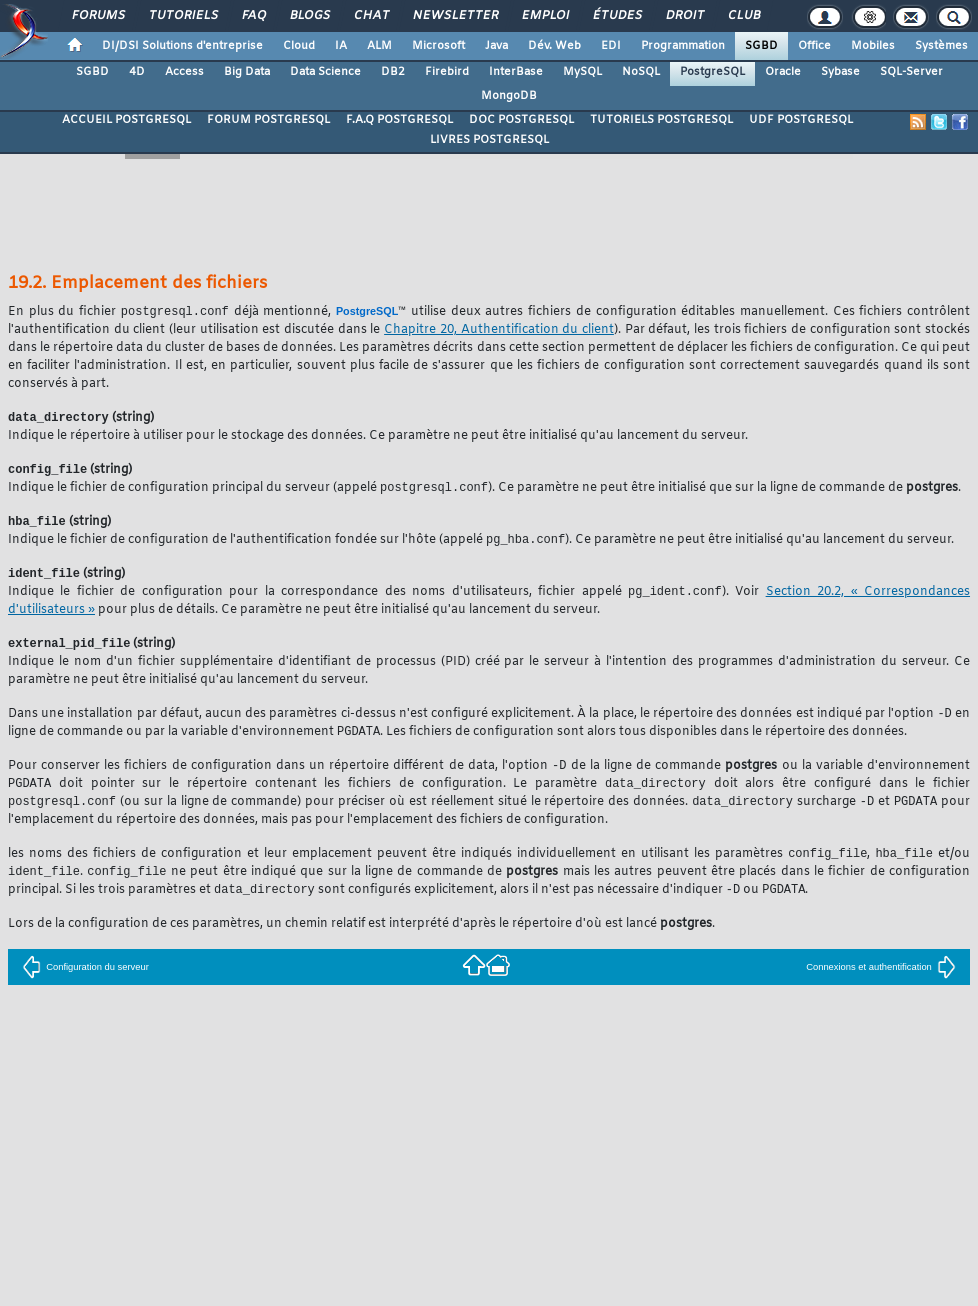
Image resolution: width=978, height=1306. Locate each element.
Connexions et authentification (881, 983)
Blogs (309, 16)
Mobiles (873, 46)
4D (137, 72)
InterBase (516, 72)
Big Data (247, 72)
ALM (379, 46)
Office (814, 46)
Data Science (325, 72)
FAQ (253, 16)
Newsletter (454, 16)
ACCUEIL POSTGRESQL (126, 120)
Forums (97, 16)
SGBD (761, 46)
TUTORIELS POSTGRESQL (661, 120)
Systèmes (941, 46)
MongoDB (509, 96)
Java (496, 46)
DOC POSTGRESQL (521, 120)
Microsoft (438, 46)
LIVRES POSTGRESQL (489, 140)
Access (184, 72)
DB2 (393, 72)
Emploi (544, 16)
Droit (684, 16)
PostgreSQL (712, 72)
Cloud (299, 46)
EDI (611, 46)
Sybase (840, 72)
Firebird (447, 72)
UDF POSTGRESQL (801, 120)
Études (616, 16)
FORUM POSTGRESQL (268, 120)
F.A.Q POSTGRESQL (399, 120)
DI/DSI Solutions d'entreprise (182, 46)
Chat (370, 16)
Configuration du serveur (85, 983)
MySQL (582, 72)
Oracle (783, 72)
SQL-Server (911, 72)
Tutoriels (182, 16)
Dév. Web (554, 46)
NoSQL (641, 72)
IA (341, 46)
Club (743, 16)
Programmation (683, 46)
